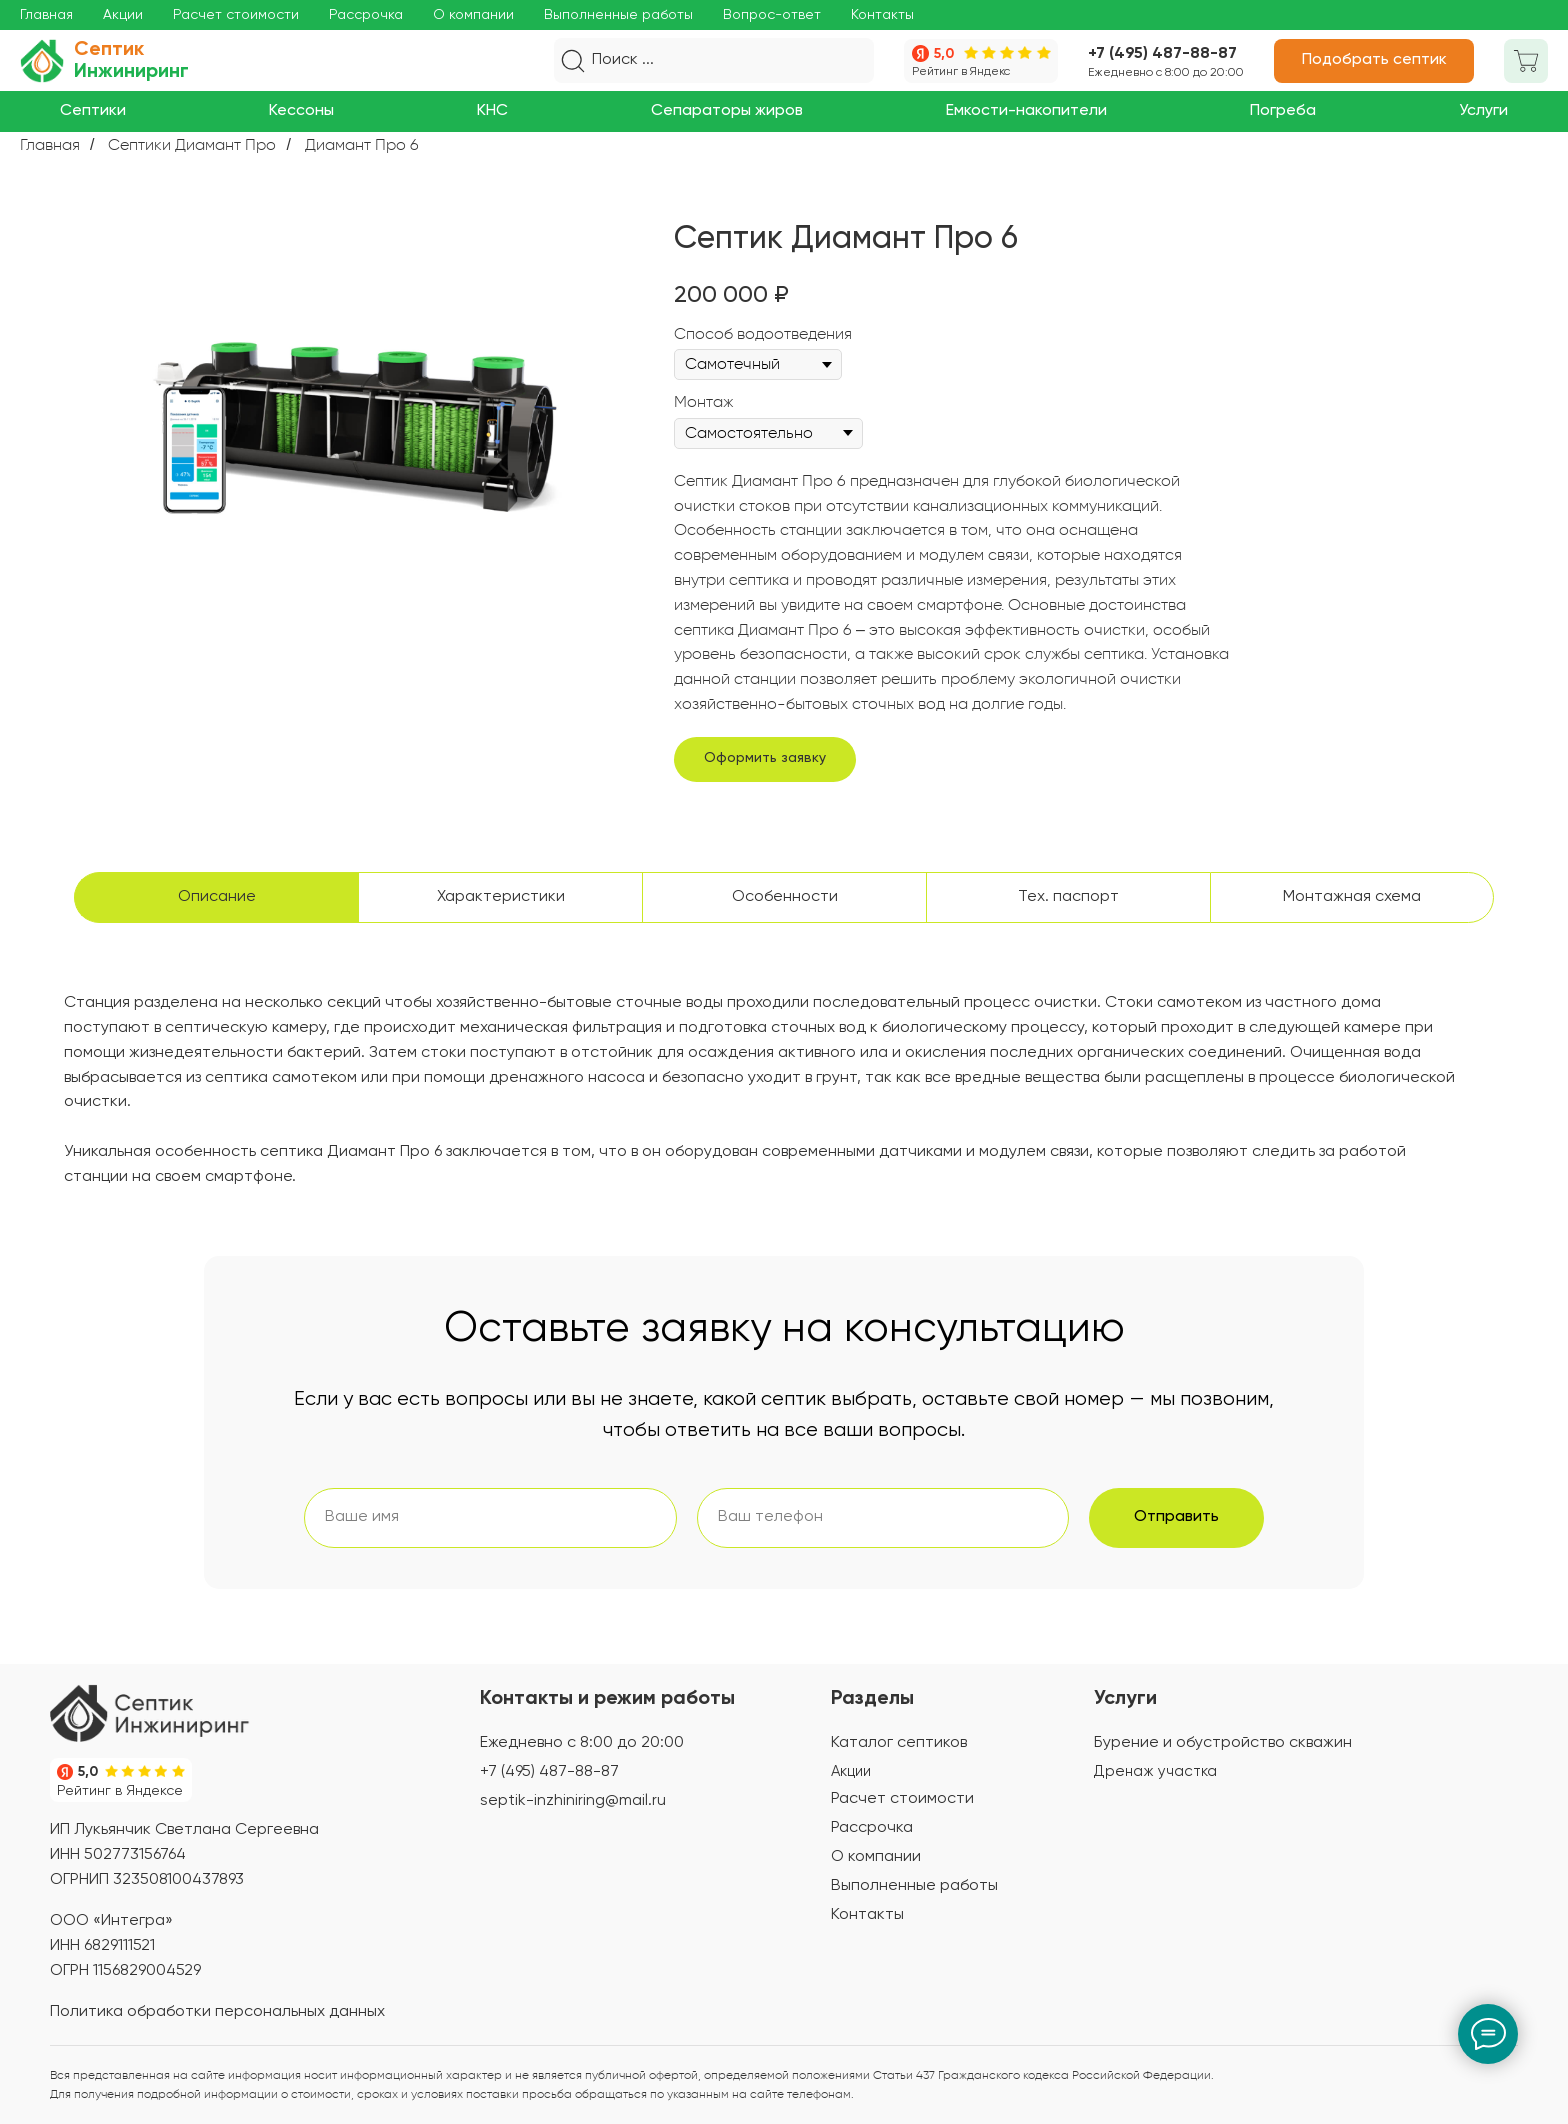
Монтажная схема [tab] (1352, 897)
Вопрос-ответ (772, 15)
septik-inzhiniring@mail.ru (573, 1801)
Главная (46, 15)
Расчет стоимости (236, 15)
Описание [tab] (217, 897)
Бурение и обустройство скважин (1223, 1743)
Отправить (1176, 1517)
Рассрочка (366, 15)
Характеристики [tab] (501, 897)
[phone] (883, 1518)
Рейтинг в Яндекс (961, 72)
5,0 (944, 54)
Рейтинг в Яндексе (120, 1791)
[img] (150, 1713)
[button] (1374, 61)
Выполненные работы (618, 15)
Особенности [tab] (785, 897)
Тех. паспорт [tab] (1068, 897)
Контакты (882, 15)
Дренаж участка (1155, 1771)
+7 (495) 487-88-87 (1162, 54)
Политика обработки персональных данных (217, 2012)
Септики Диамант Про (192, 144)
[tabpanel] (784, 1119)
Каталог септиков (899, 1743)
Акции (123, 15)
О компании (473, 15)
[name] (490, 1518)
